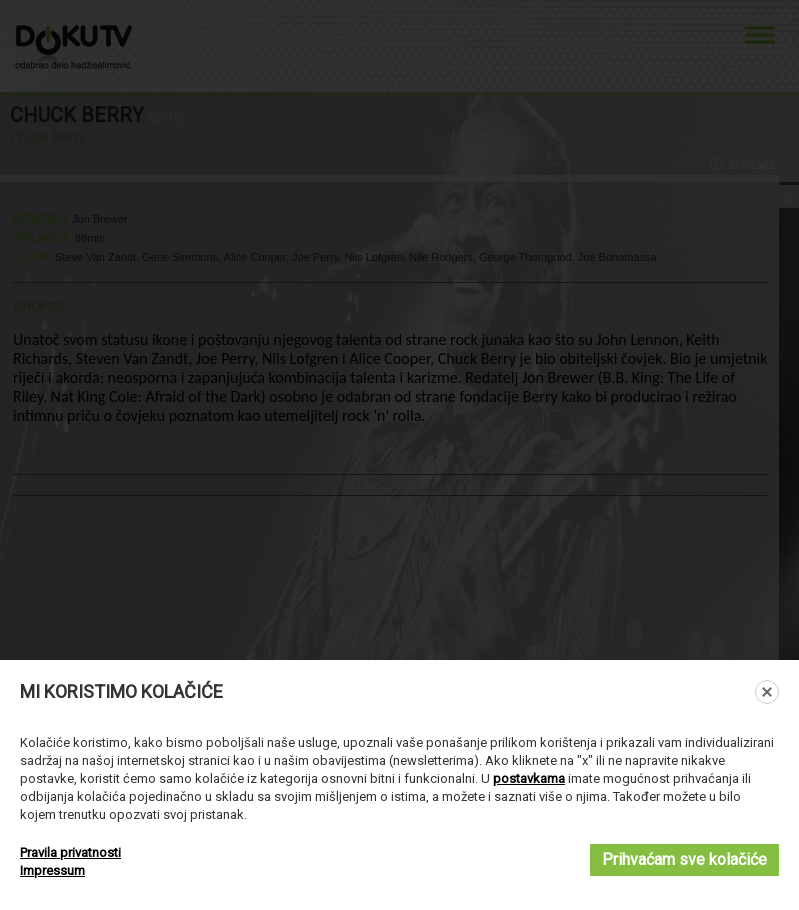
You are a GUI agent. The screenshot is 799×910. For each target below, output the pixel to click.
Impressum (52, 870)
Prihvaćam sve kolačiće (684, 859)
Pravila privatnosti (70, 852)
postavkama (529, 778)
